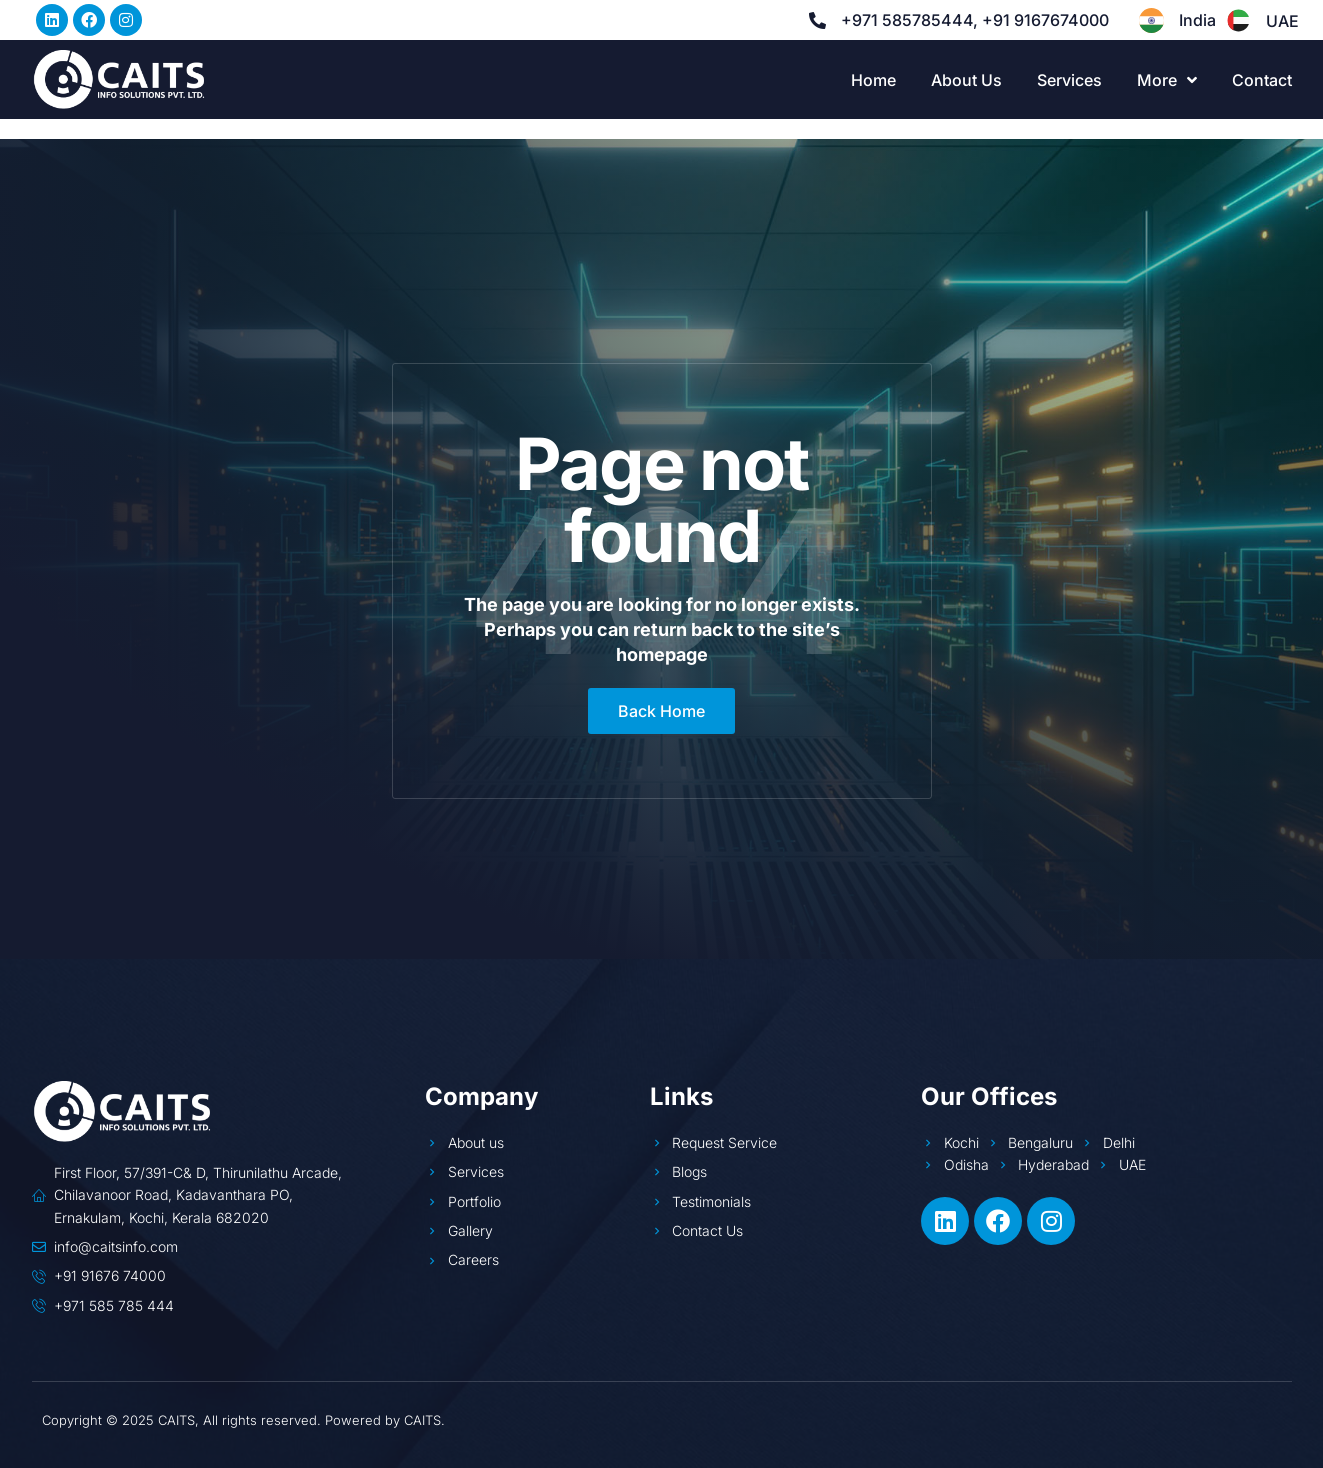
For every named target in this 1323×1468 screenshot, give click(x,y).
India (1197, 20)
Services (1069, 80)
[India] (1151, 20)
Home (873, 80)
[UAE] (1238, 20)
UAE (1282, 21)
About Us (966, 80)
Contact (1262, 80)
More (1167, 80)
